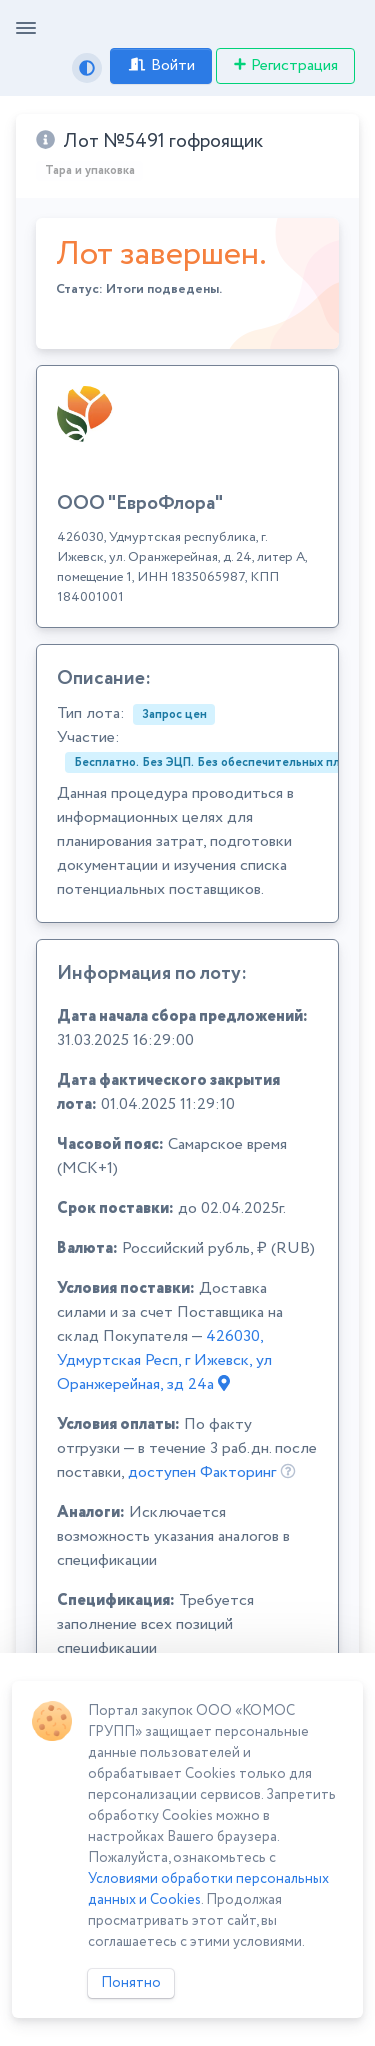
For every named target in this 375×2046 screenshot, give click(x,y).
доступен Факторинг (202, 1472)
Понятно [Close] (131, 1983)
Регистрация (285, 65)
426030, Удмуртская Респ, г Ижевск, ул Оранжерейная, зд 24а (164, 1360)
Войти (161, 65)
